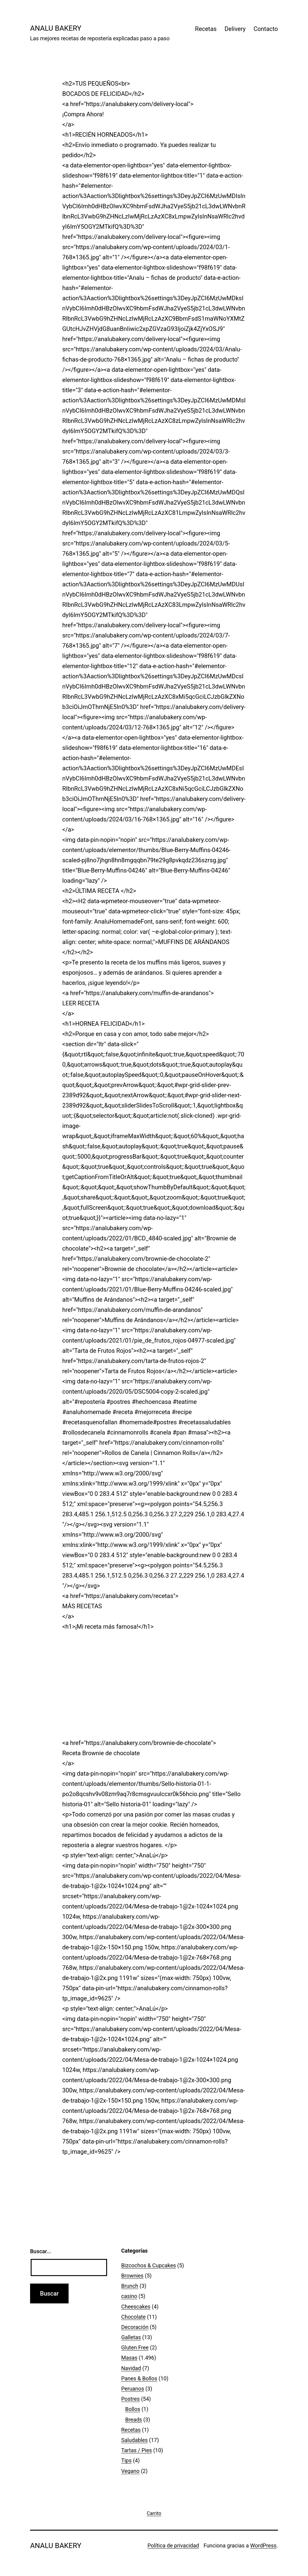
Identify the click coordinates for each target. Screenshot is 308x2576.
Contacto (266, 28)
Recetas (206, 28)
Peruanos (132, 2388)
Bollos (132, 2409)
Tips (126, 2460)
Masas (129, 2357)
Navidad (131, 2368)
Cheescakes (135, 2306)
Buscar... (40, 2251)
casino (129, 2296)
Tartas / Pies (136, 2450)
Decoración (135, 2327)
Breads (133, 2419)
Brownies (132, 2275)
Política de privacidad (173, 2545)
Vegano (130, 2471)
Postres (130, 2399)
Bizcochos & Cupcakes (148, 2265)
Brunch (129, 2286)
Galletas (131, 2337)
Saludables (134, 2440)
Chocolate (133, 2317)
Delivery (234, 28)
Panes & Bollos (139, 2378)
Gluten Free (135, 2347)
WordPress (263, 2545)
